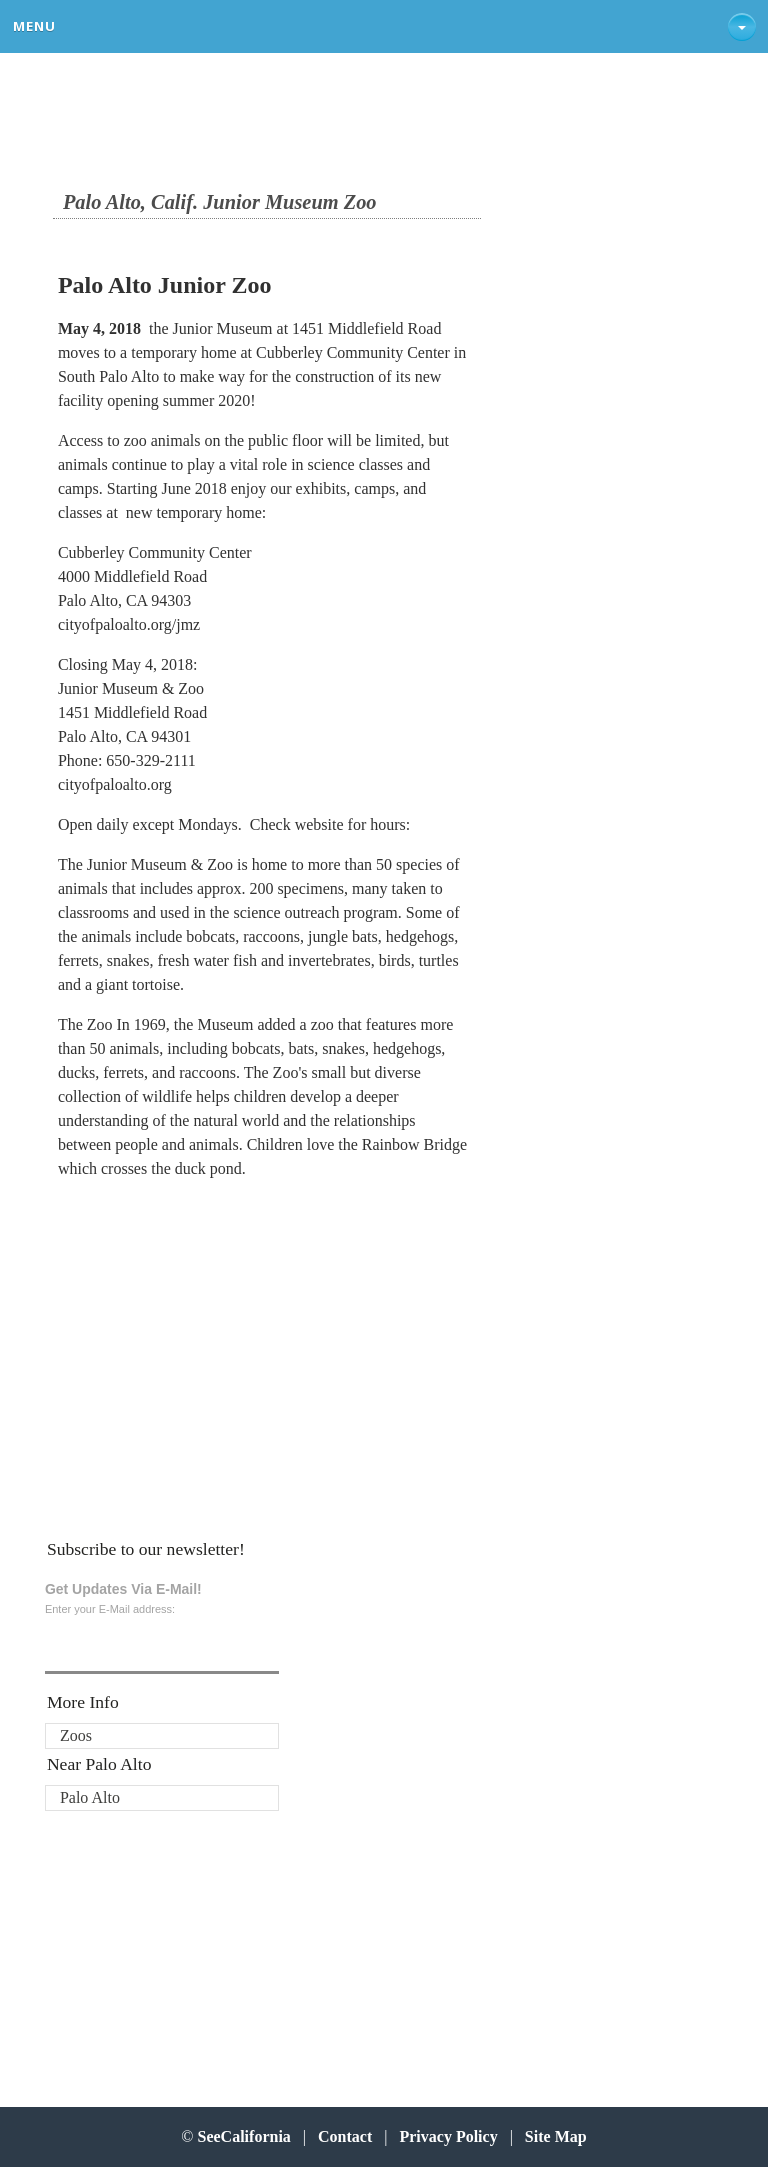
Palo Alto (90, 1797)
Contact (345, 2136)
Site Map (556, 2136)
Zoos (76, 1735)
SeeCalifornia (244, 2136)
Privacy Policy (448, 2136)
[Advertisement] (183, 1322)
